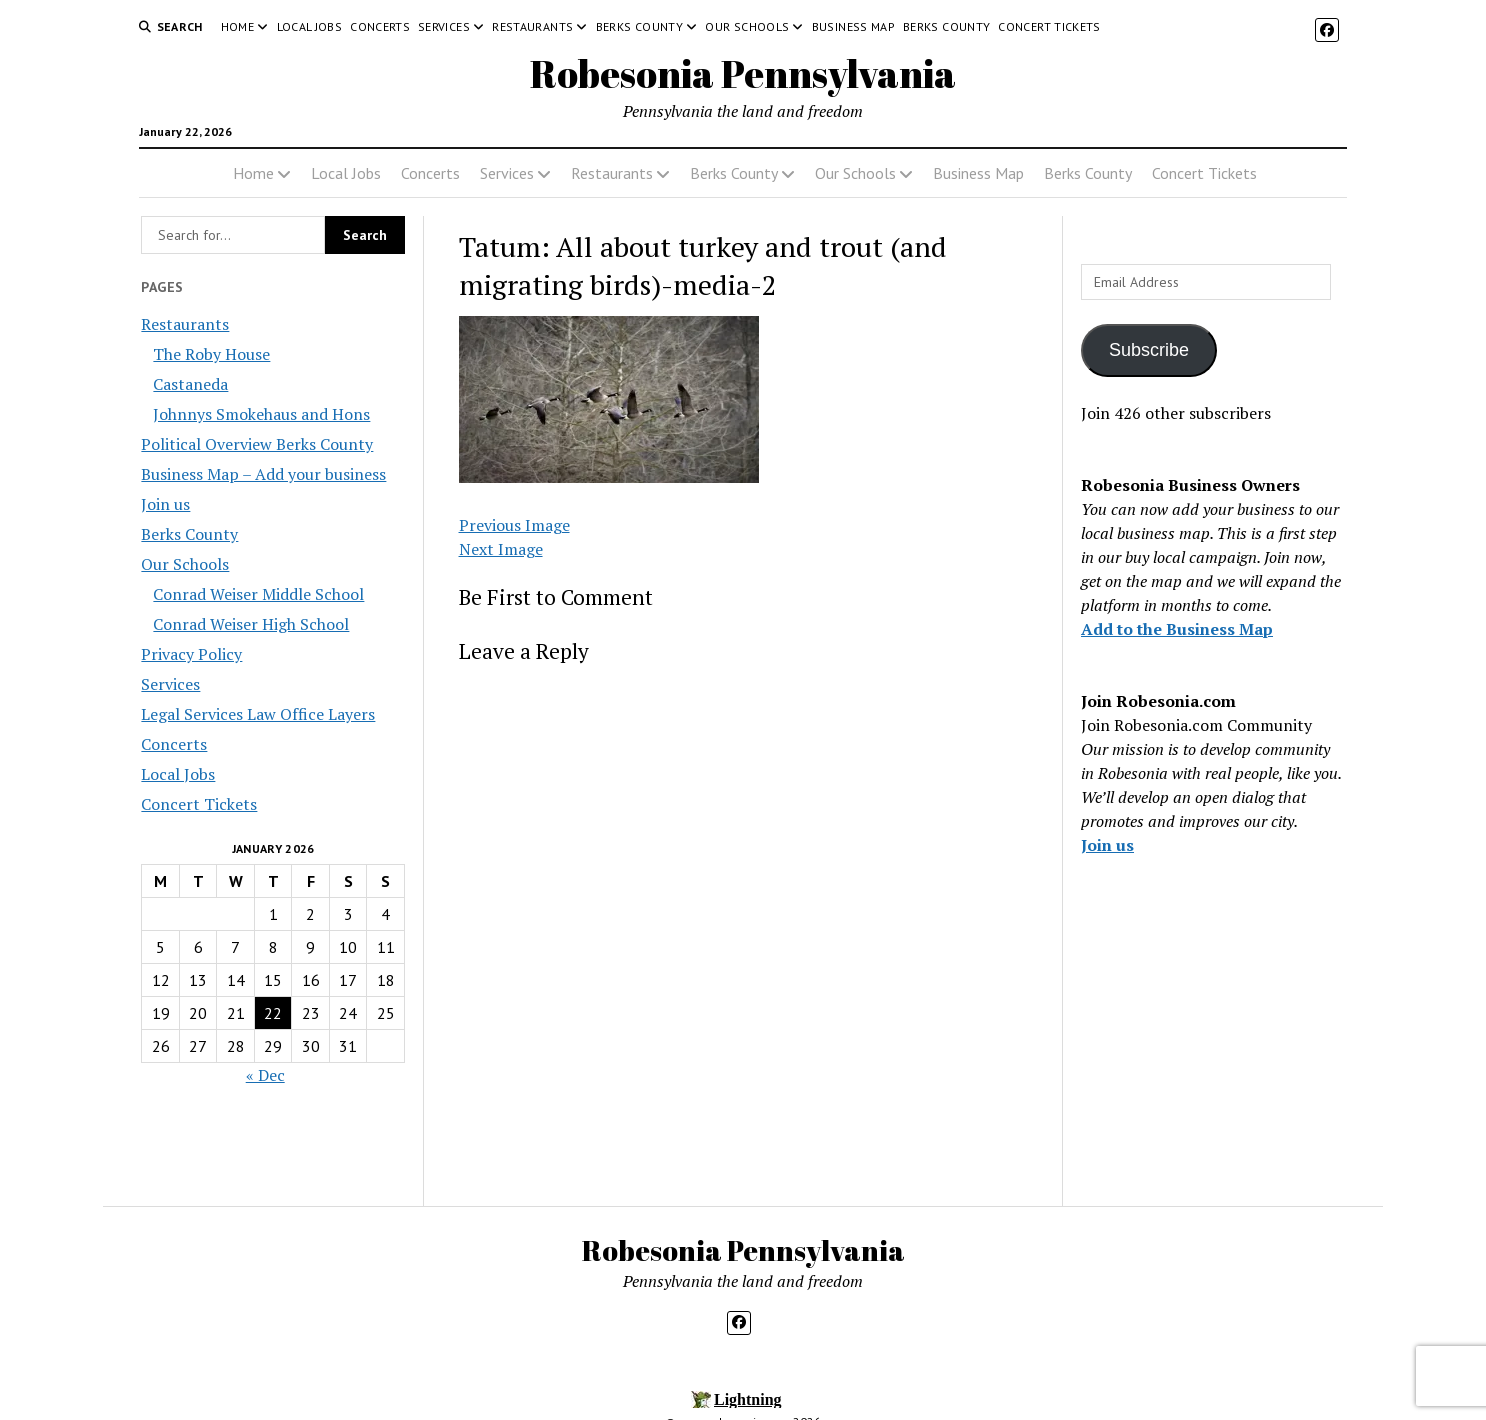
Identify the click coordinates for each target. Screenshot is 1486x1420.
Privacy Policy (191, 654)
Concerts (380, 26)
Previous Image (514, 525)
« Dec (265, 1075)
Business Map (853, 26)
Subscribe (1149, 350)
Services (444, 26)
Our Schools (747, 26)
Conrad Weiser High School (251, 624)
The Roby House (211, 354)
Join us (165, 504)
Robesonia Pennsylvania (743, 73)
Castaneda (190, 384)
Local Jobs (310, 26)
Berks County (639, 26)
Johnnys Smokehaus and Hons (261, 414)
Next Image (501, 549)
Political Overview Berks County (257, 444)
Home (237, 26)
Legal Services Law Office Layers (258, 714)
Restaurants (532, 26)
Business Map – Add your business (263, 474)
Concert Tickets (1049, 26)
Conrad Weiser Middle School (258, 594)
